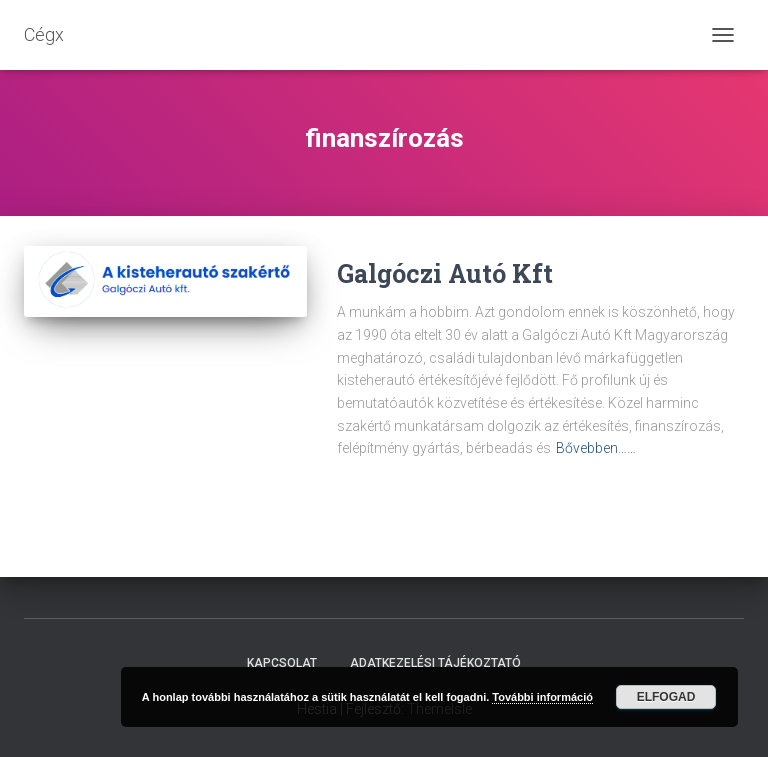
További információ (542, 697)
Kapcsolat (282, 663)
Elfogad (666, 697)
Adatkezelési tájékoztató (435, 663)
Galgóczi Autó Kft (445, 273)
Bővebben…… (596, 448)
